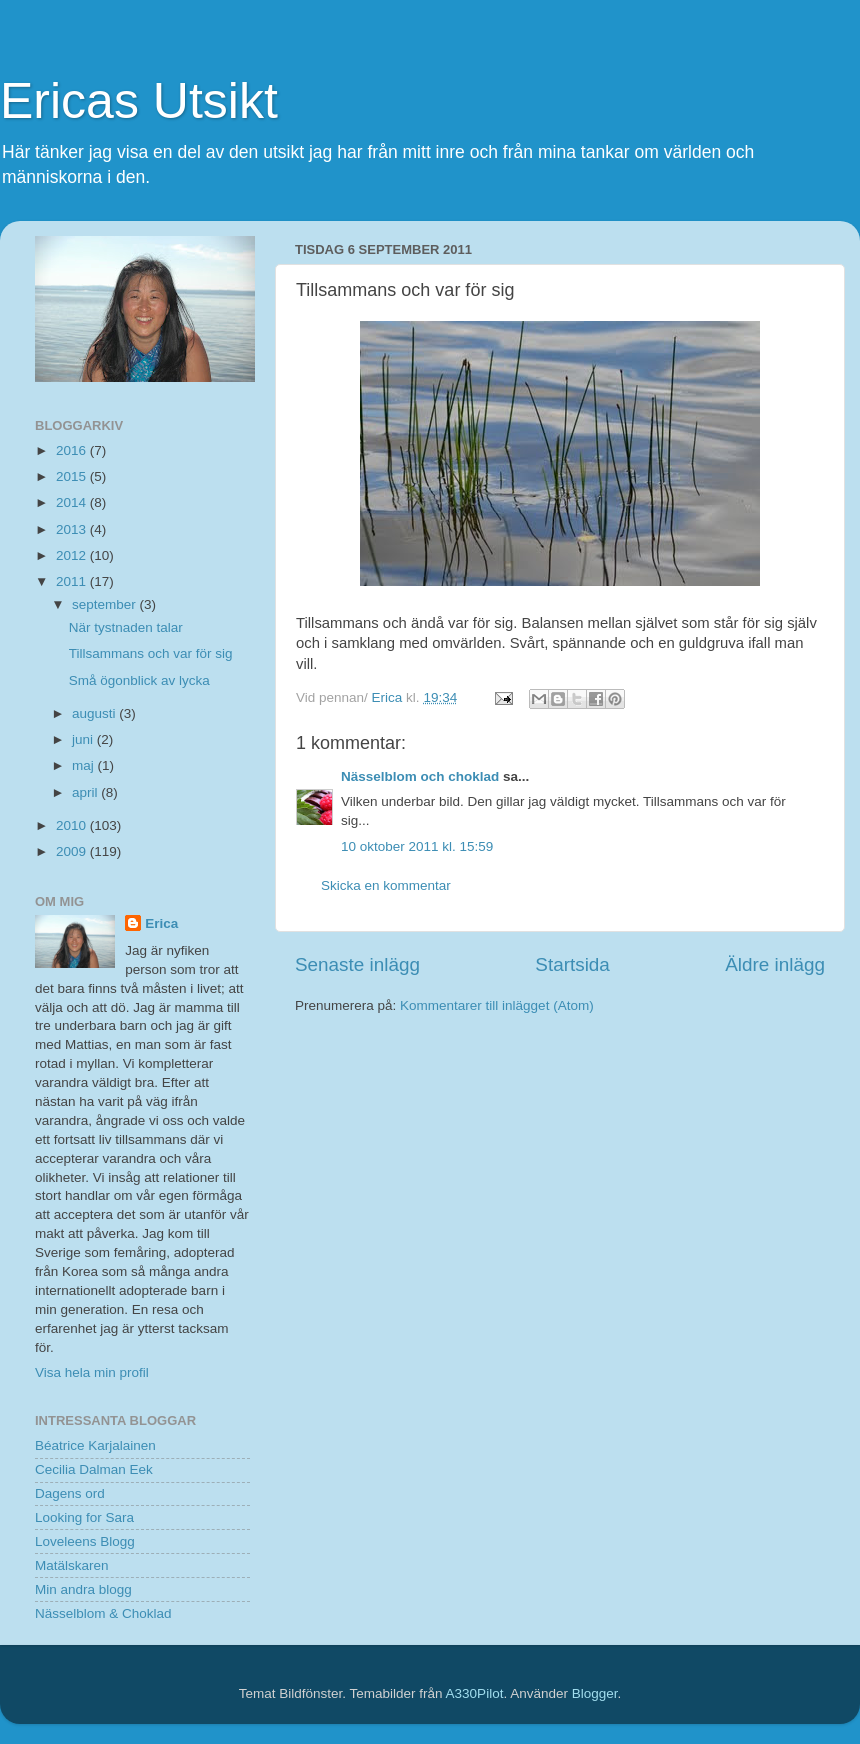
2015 (73, 476)
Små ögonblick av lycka (139, 680)
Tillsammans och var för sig (151, 653)
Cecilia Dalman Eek (94, 1469)
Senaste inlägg (357, 964)
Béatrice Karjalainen (95, 1445)
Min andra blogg (83, 1589)
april (86, 792)
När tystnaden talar (126, 627)
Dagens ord (70, 1493)
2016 (73, 450)
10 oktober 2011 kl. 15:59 (417, 846)
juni (84, 739)
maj (85, 765)
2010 (73, 825)
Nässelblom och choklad (420, 776)
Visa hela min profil (92, 1372)
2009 (73, 851)
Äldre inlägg (775, 964)
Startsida (572, 964)
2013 (73, 529)
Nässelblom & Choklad (103, 1613)
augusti (95, 713)
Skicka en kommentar (386, 885)
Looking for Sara (84, 1517)
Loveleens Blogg (85, 1541)
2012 (73, 555)
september (106, 604)
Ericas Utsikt (139, 101)
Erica (161, 923)
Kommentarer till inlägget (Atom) (497, 1005)
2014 (73, 502)
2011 (73, 581)
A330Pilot (475, 1693)
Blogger (595, 1693)
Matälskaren (72, 1565)
